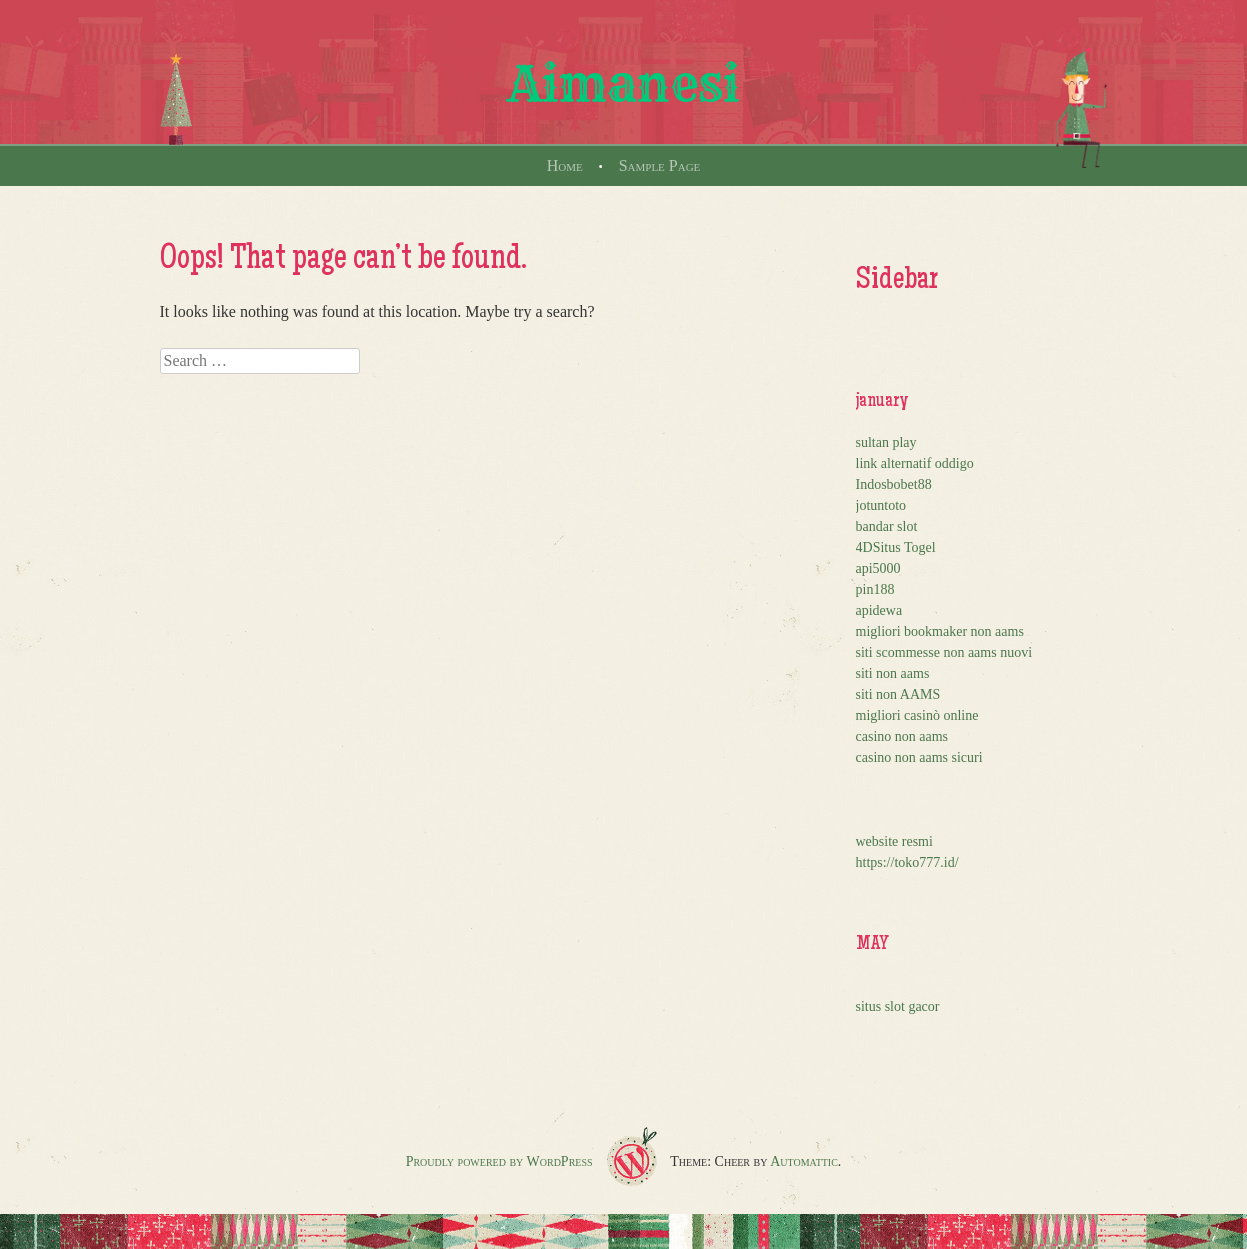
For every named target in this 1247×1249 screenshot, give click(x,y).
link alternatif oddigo (915, 463)
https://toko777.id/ (907, 862)
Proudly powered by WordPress (499, 1161)
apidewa (879, 610)
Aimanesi (624, 84)
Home (565, 165)
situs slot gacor (898, 1006)
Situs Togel (904, 547)
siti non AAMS (898, 694)
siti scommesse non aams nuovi (944, 652)
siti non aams (893, 673)
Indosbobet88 (894, 484)
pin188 (875, 589)
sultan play (886, 442)
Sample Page (660, 165)
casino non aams (902, 736)
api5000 (878, 568)
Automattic (804, 1161)
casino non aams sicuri (919, 757)
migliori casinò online (917, 715)
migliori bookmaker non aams (940, 631)
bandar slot (887, 526)
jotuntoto (881, 505)
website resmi (894, 841)
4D (864, 547)
